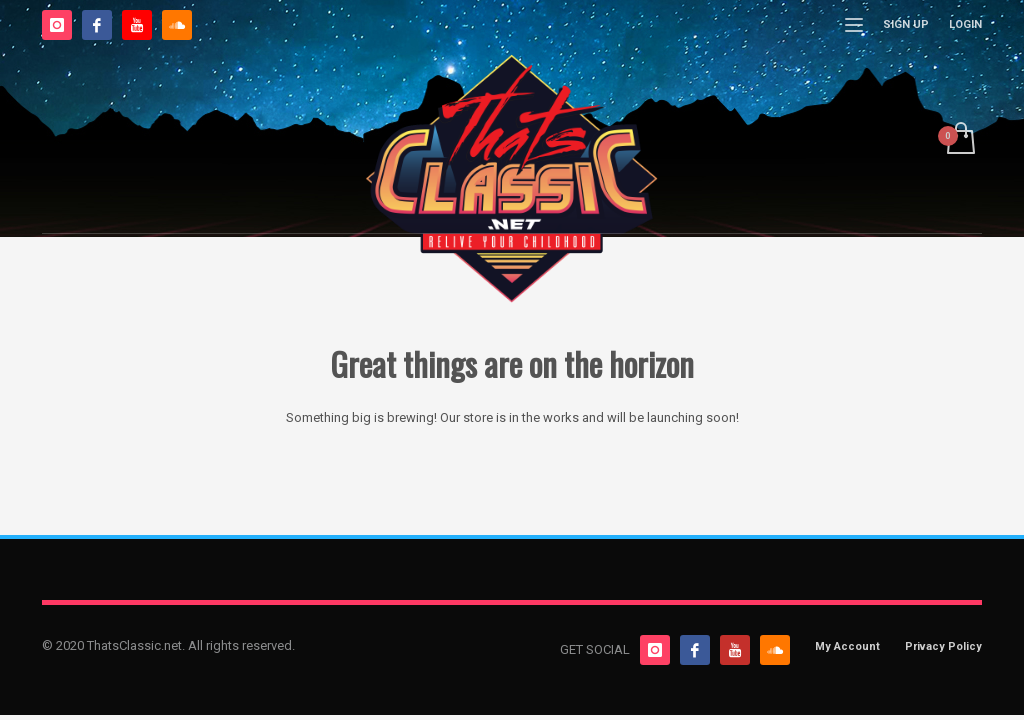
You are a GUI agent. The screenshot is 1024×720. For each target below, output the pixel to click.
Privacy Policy (943, 646)
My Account (847, 646)
